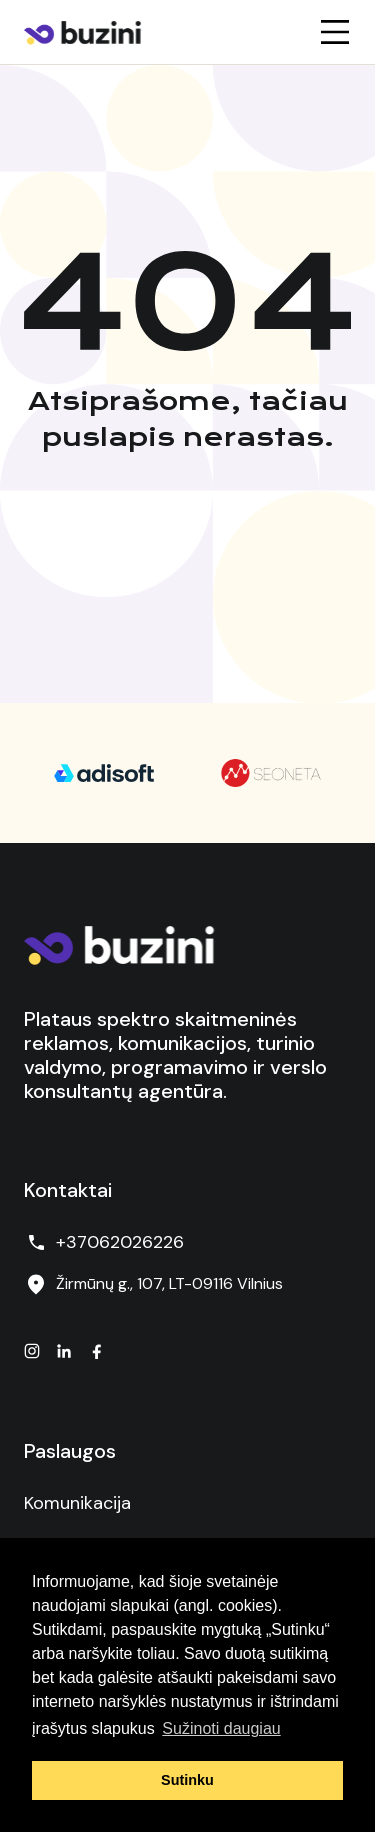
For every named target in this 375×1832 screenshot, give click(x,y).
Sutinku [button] (187, 1780)
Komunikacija (77, 1503)
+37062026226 (104, 1242)
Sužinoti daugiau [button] (221, 1728)
